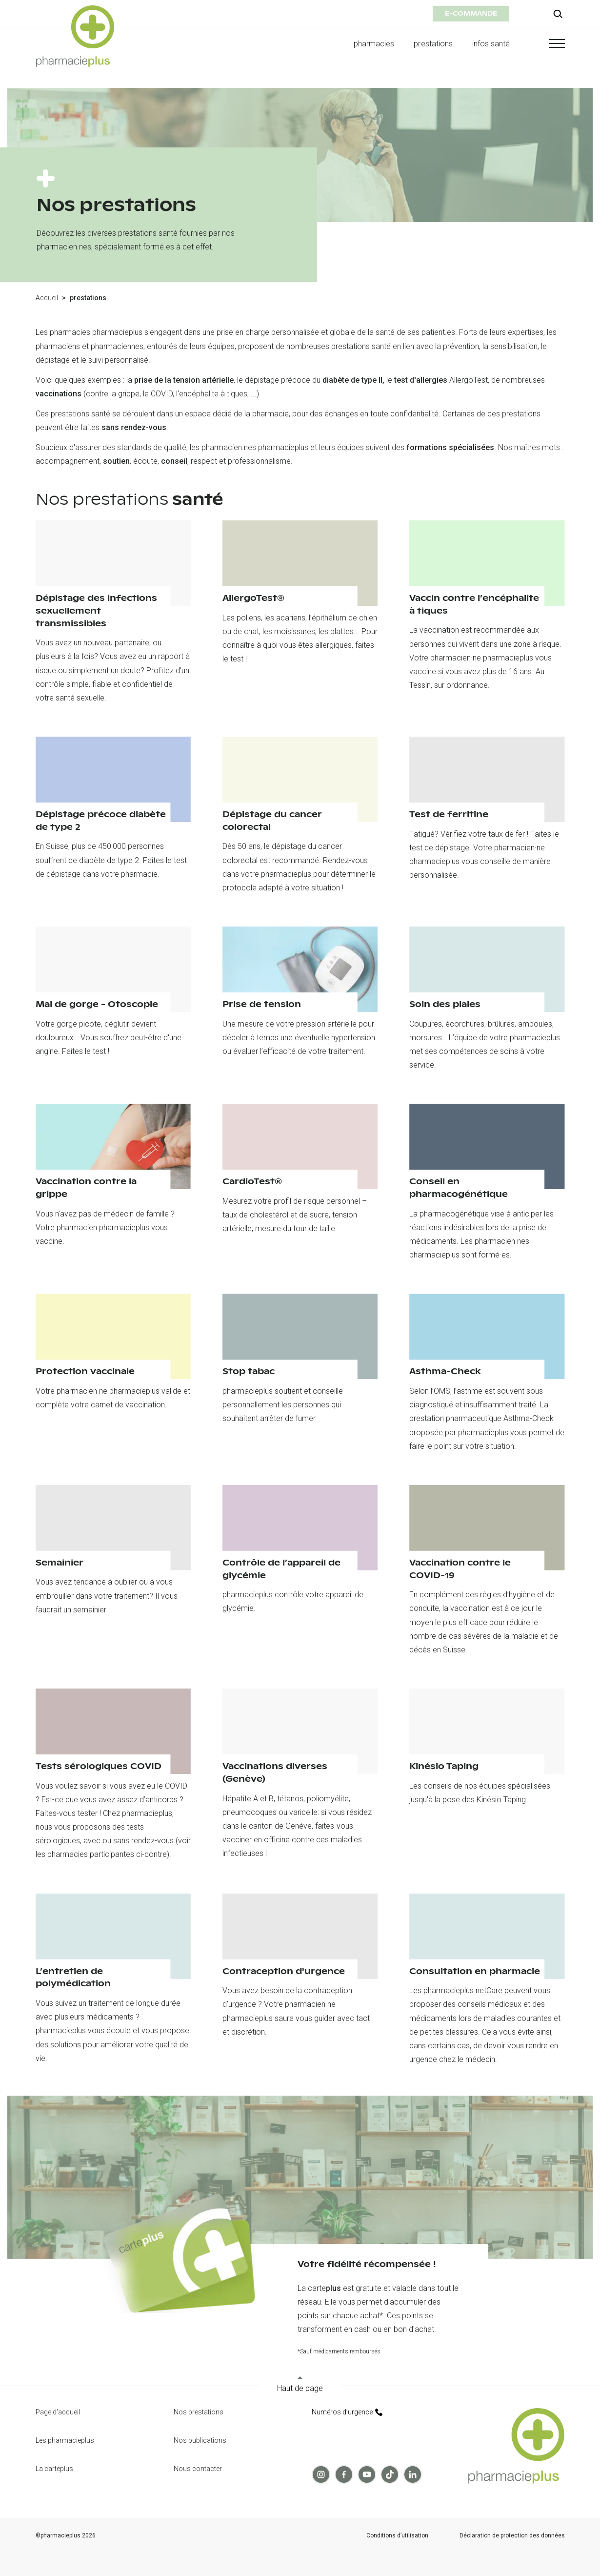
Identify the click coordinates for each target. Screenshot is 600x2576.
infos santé (491, 43)
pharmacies (374, 43)
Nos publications (200, 2440)
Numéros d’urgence (347, 2412)
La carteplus (54, 2469)
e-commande (471, 13)
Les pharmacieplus (65, 2440)
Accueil (47, 298)
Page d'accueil (58, 2412)
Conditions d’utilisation (397, 2536)
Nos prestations (198, 2412)
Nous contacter (198, 2469)
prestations (433, 43)
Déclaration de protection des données (512, 2536)
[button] (547, 43)
